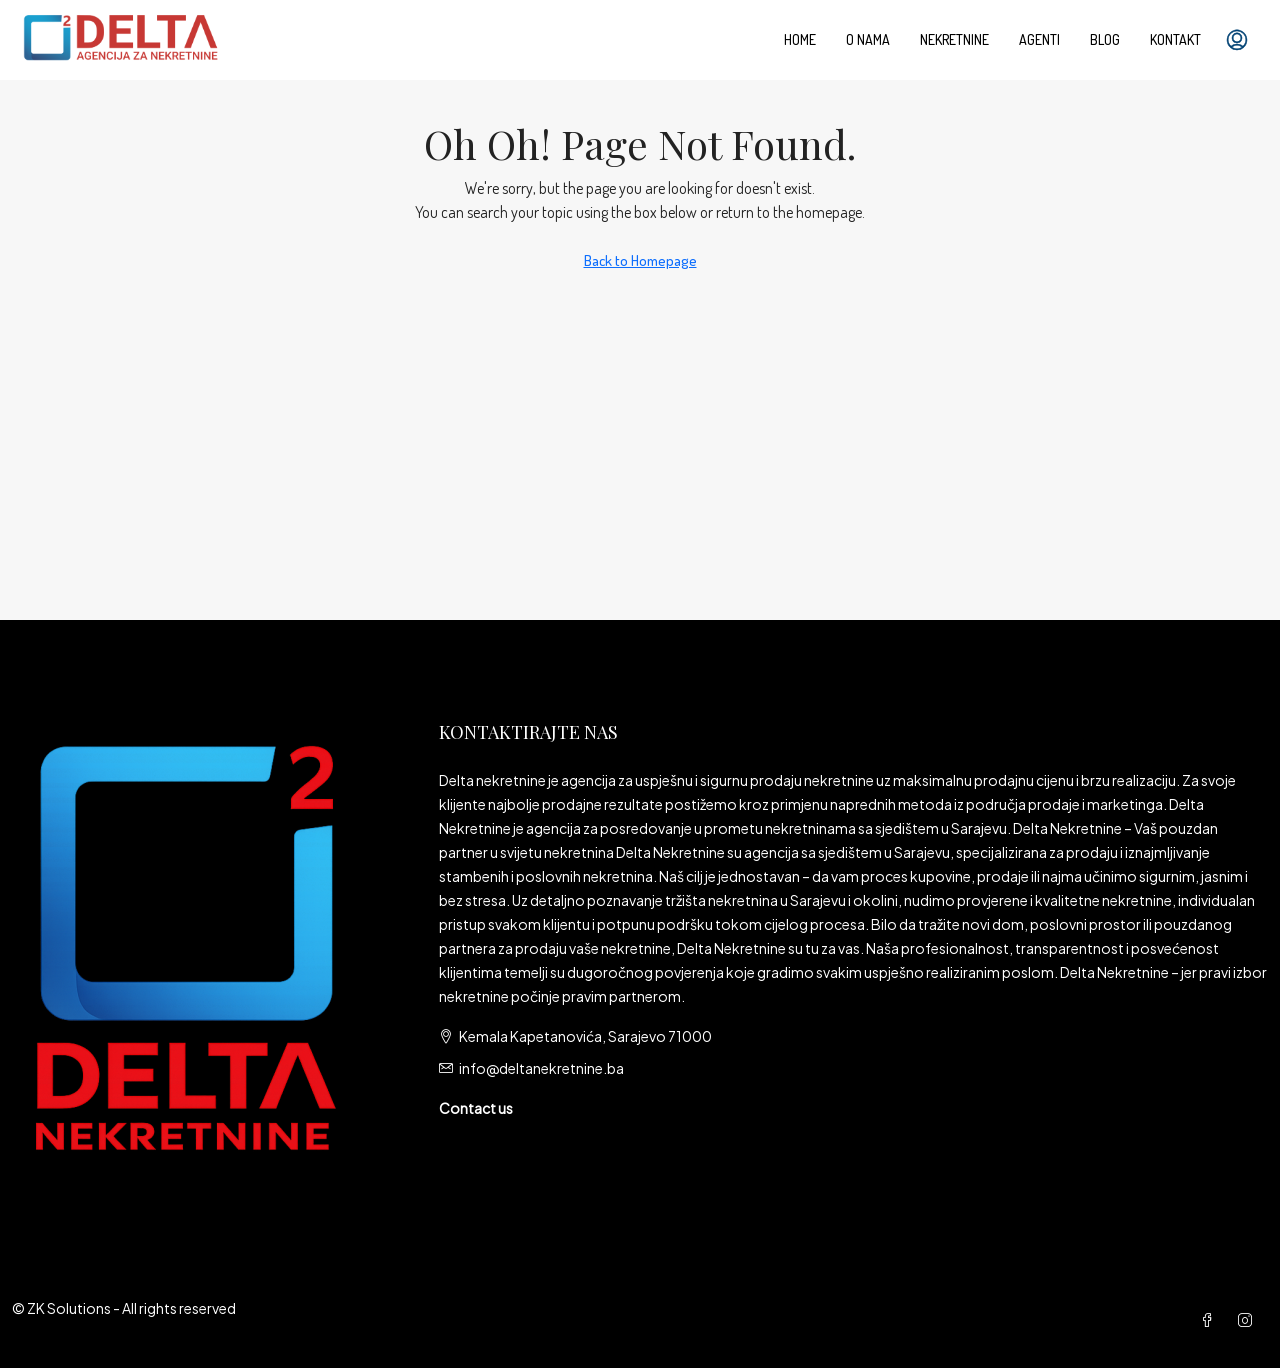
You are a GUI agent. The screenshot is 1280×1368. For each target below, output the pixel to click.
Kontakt (1175, 39)
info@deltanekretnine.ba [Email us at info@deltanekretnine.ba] (541, 1068)
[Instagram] (1249, 1320)
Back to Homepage (640, 260)
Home (800, 39)
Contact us (476, 1108)
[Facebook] (1211, 1320)
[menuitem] (1237, 40)
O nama (868, 39)
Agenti (1039, 39)
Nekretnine (954, 39)
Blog (1105, 39)
